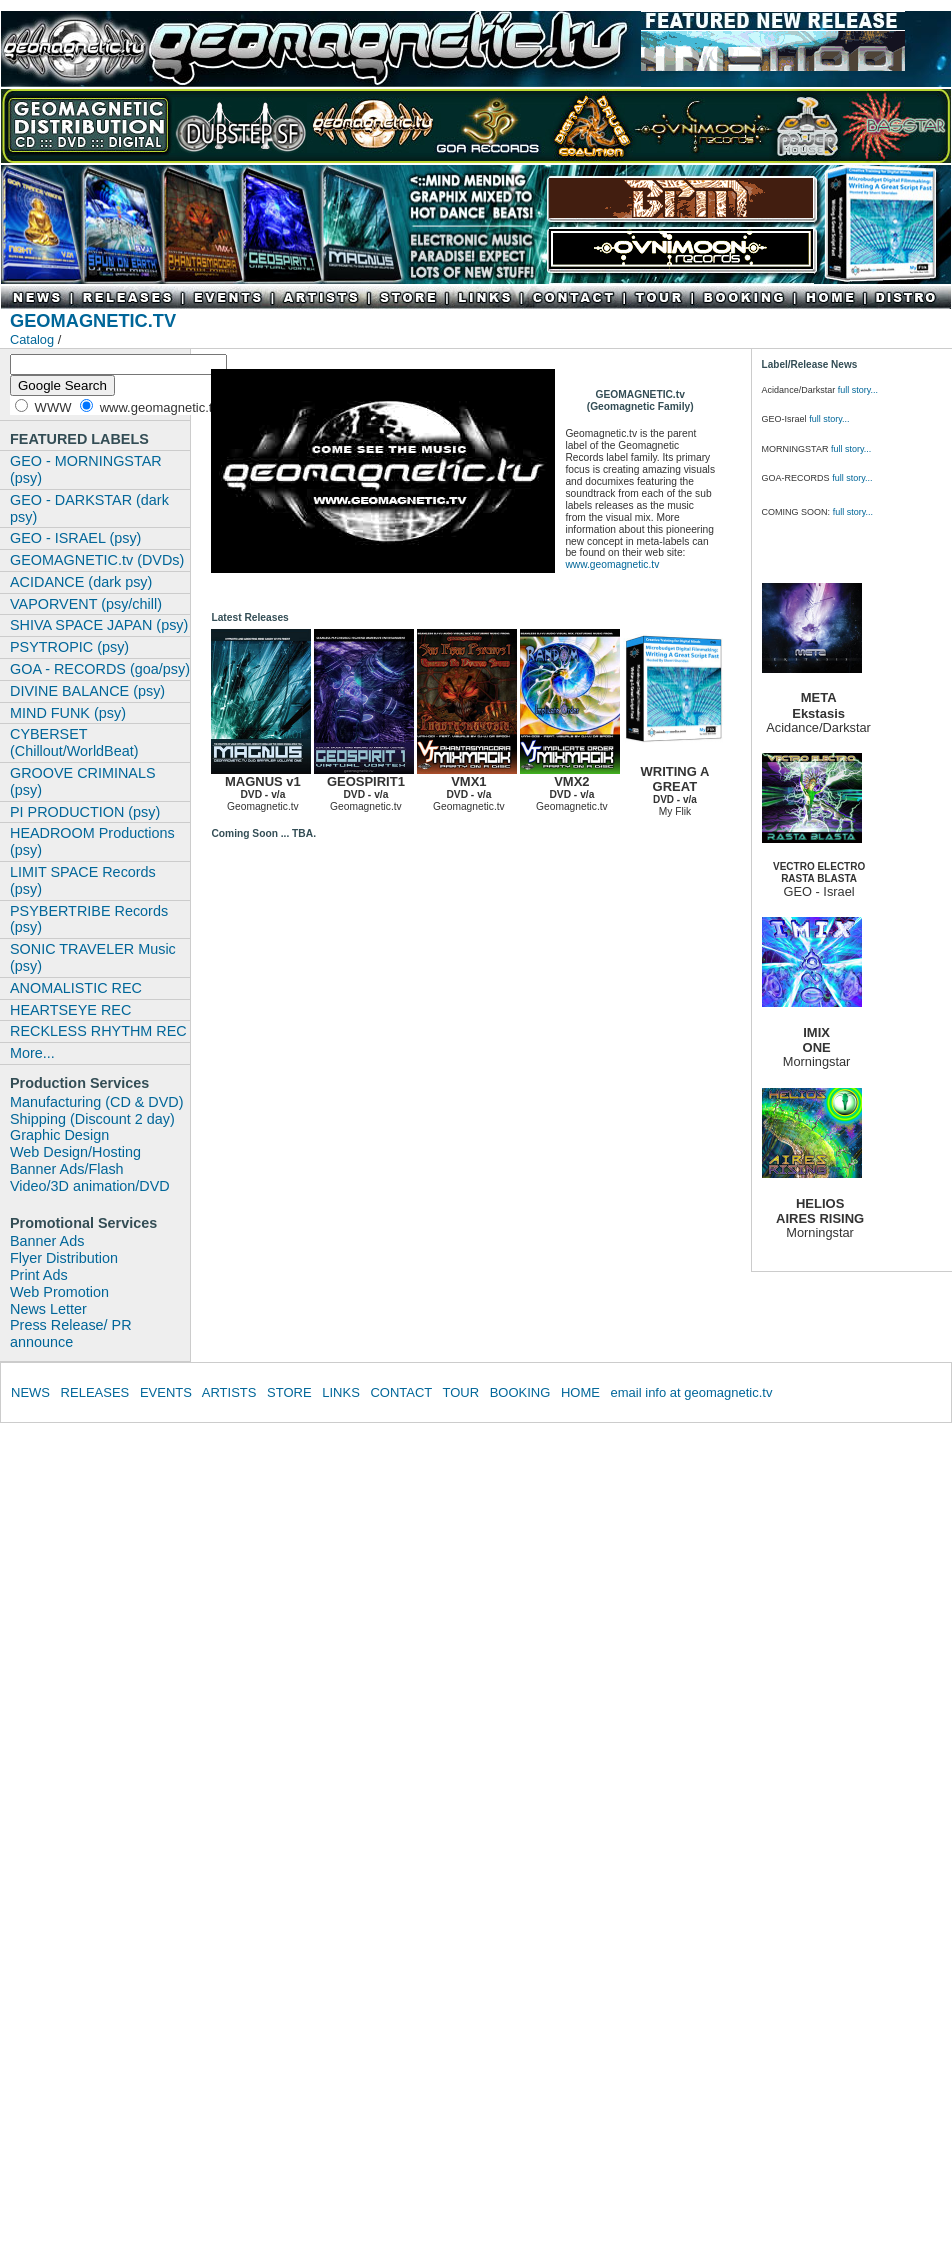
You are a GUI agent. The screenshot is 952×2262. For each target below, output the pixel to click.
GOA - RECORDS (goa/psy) (100, 669)
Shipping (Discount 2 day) (92, 1119)
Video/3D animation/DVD (90, 1186)
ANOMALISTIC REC (76, 988)
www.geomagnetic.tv (612, 564)
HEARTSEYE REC (70, 1010)
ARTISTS (229, 1392)
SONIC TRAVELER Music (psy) (93, 957)
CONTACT (401, 1392)
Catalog (32, 339)
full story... (858, 390)
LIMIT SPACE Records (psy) (83, 880)
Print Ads (39, 1275)
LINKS (341, 1392)
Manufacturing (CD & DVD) (97, 1102)
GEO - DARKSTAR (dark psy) (89, 508)
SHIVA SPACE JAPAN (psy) (99, 625)
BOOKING (520, 1392)
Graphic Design (59, 1135)
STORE (289, 1392)
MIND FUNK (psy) (68, 713)
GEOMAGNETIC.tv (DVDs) (97, 560)
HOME (580, 1392)
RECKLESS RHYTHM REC (98, 1031)
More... (32, 1053)
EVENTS (166, 1392)
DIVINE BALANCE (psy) (87, 691)
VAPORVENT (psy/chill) (86, 604)
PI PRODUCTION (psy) (85, 812)
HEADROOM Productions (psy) (92, 841)
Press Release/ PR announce (71, 1333)
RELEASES (95, 1392)
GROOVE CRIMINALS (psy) (83, 781)
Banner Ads (47, 1241)
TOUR (460, 1392)
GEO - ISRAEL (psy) (75, 538)
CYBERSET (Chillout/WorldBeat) (74, 742)
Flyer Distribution (64, 1258)
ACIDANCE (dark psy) (81, 582)
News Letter (48, 1309)
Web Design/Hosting (75, 1152)
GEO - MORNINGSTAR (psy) (86, 469)
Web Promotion (59, 1292)
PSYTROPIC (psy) (69, 647)
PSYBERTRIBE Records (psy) (89, 919)
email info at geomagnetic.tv (692, 1392)
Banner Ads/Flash (67, 1169)
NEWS (30, 1392)
